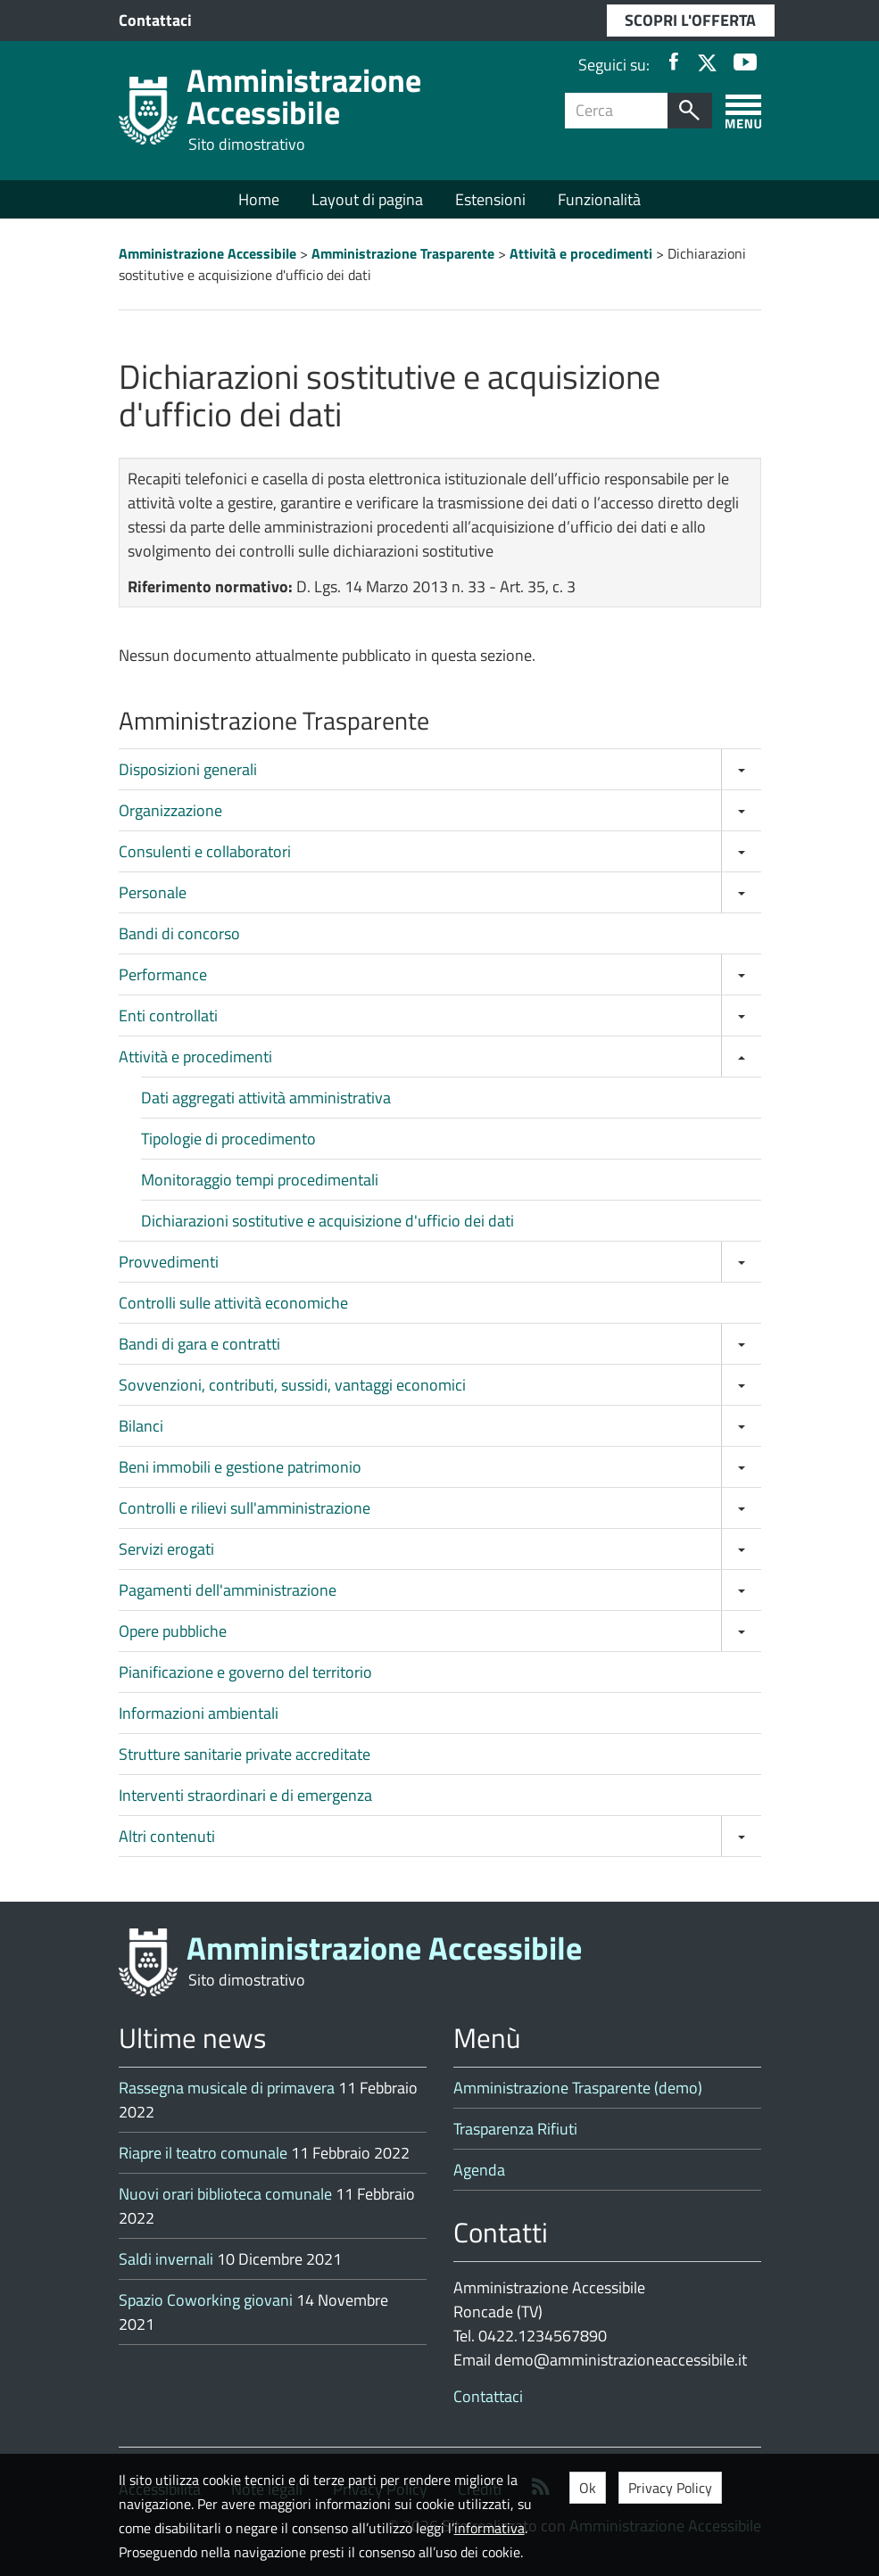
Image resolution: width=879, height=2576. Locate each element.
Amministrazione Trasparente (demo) (577, 2088)
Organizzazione (170, 810)
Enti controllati (168, 1015)
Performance (163, 974)
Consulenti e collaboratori (205, 851)
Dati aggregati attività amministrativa (266, 1098)
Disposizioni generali (188, 769)
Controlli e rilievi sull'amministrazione (244, 1508)
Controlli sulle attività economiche (233, 1303)
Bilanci (141, 1426)
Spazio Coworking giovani (206, 2300)
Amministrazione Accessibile (304, 95)
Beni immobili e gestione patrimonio (240, 1467)
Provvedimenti (169, 1262)
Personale (153, 892)
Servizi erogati (166, 1549)
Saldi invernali (166, 2259)
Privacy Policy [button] (670, 2487)
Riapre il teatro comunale (203, 2153)
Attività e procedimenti (195, 1056)
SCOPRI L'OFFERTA (690, 20)
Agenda (479, 2170)
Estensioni (490, 199)
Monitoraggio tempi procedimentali (259, 1180)
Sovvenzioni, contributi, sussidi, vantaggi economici (292, 1385)
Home (258, 199)
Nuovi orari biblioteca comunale (225, 2194)
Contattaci (155, 20)
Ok (587, 2487)
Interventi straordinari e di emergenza (245, 1795)
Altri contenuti (167, 1836)
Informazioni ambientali (198, 1713)
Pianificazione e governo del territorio (245, 1672)
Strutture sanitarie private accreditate (244, 1754)
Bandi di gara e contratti (199, 1344)
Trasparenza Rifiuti (515, 2129)
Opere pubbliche (173, 1631)
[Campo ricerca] (616, 110)
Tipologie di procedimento (228, 1139)
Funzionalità (599, 199)
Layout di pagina (367, 199)
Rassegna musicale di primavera (227, 2088)
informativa (489, 2528)
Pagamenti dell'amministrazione (227, 1590)
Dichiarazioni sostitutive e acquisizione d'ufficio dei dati (327, 1221)
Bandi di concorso (179, 933)
